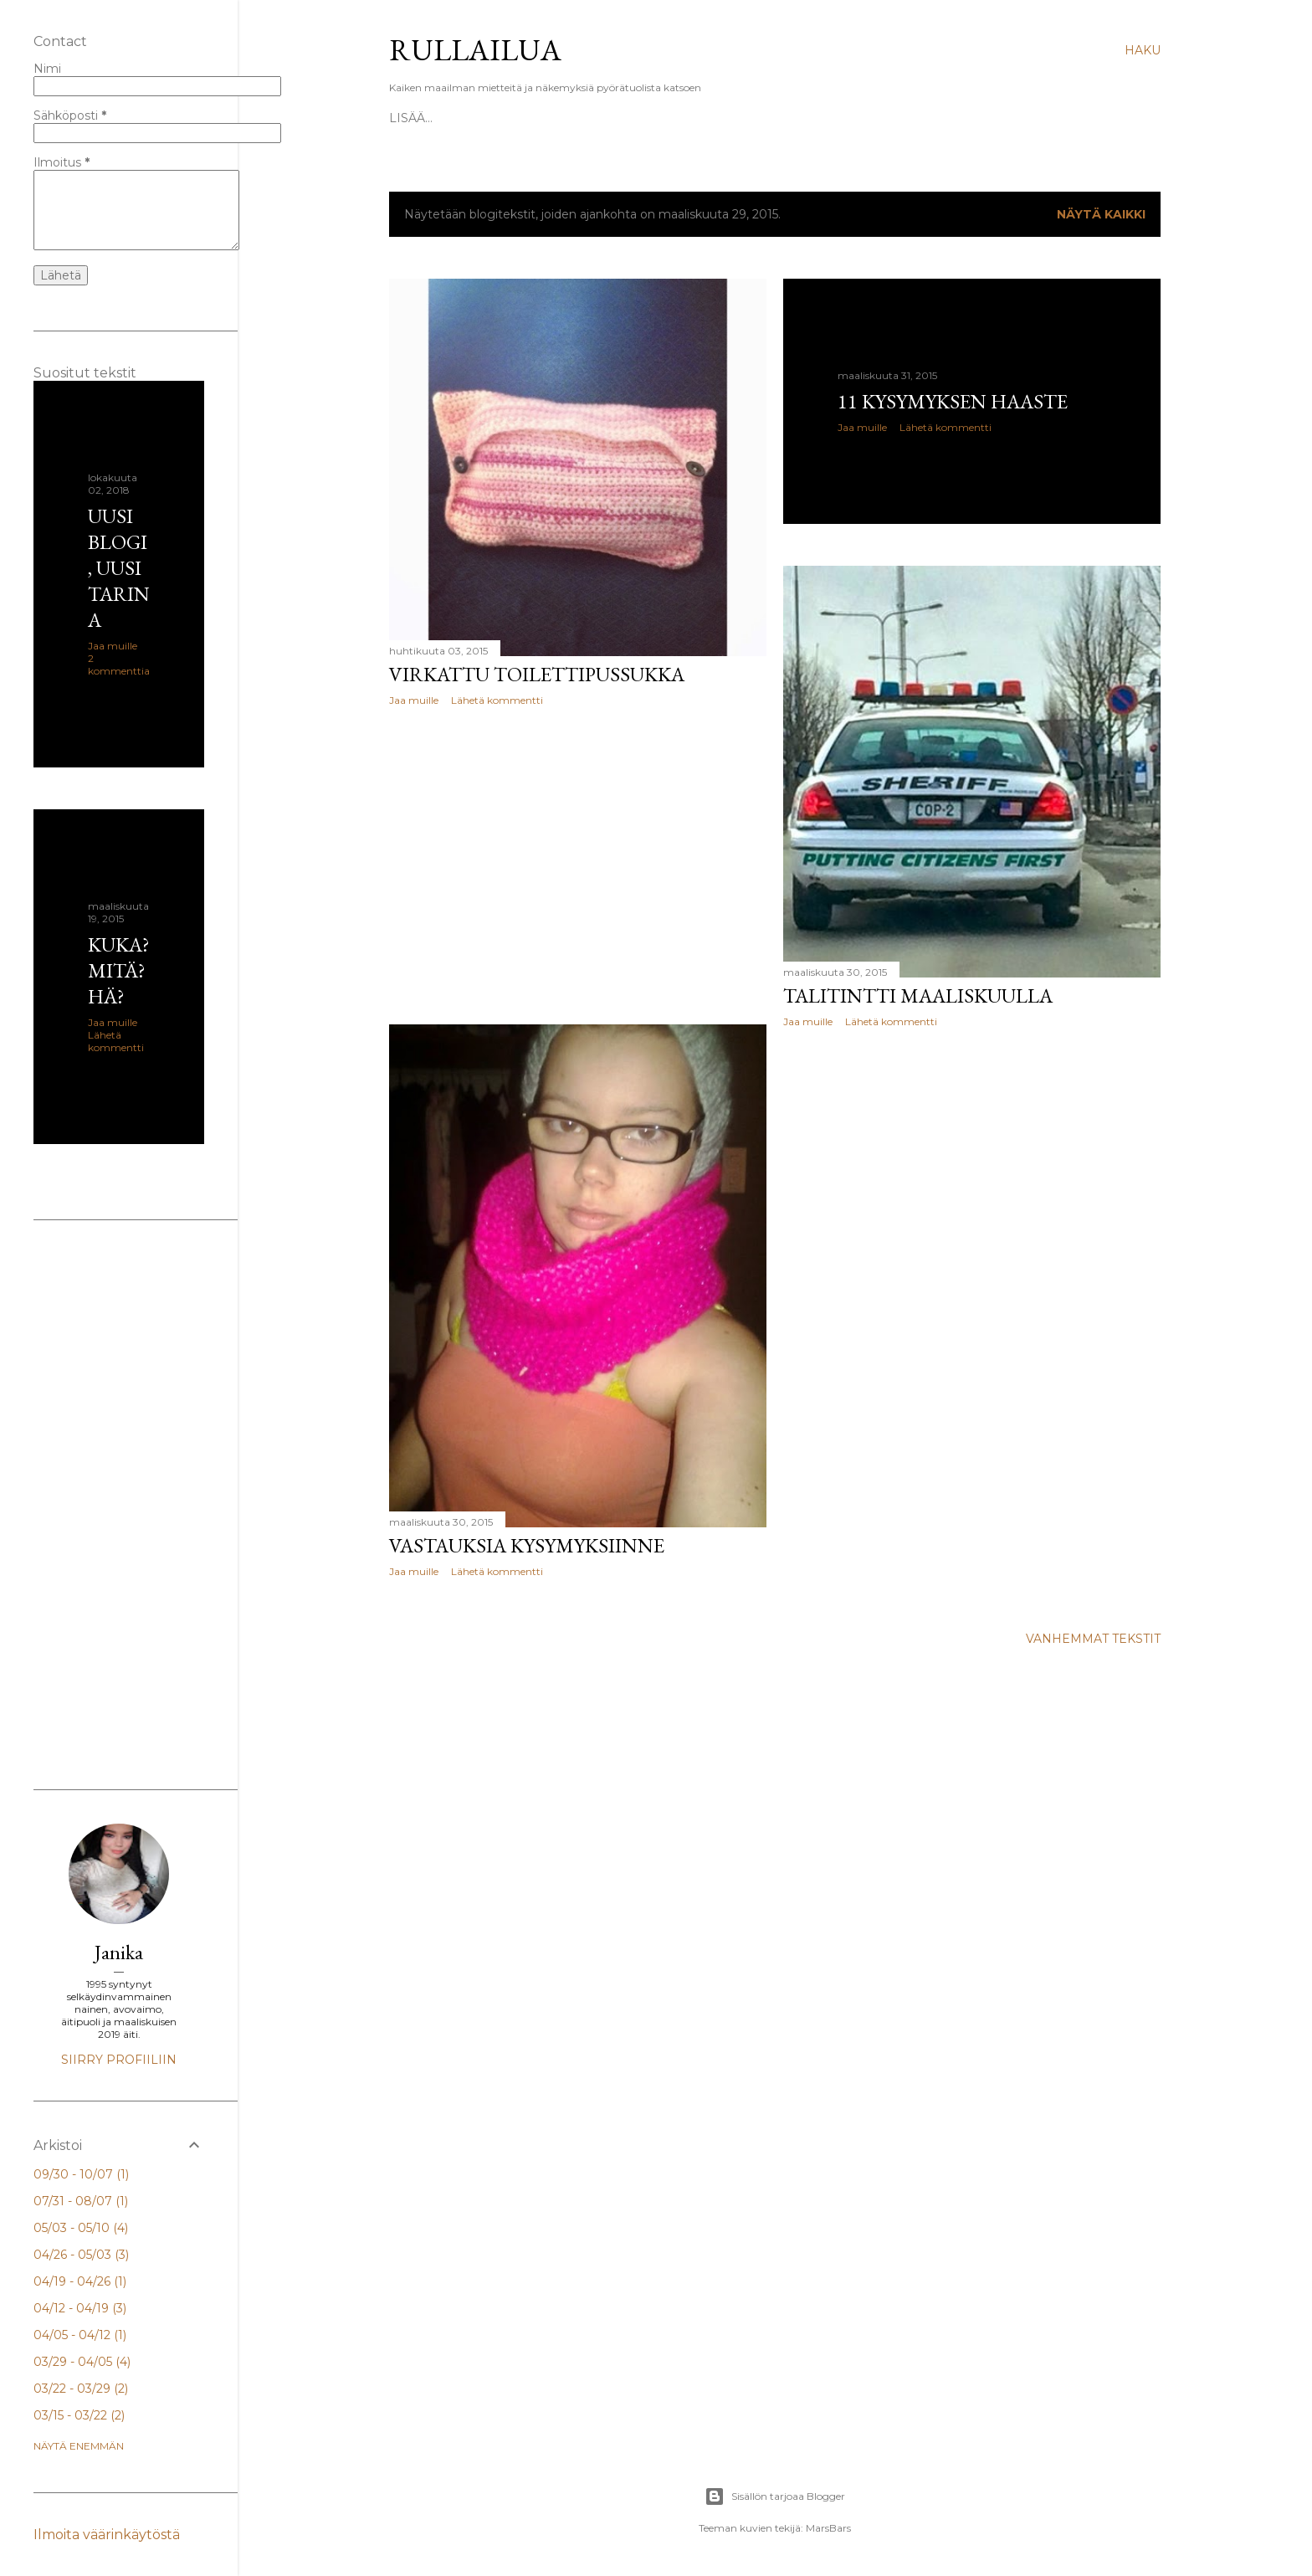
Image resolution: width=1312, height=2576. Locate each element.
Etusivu (416, 118)
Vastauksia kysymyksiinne (526, 1545)
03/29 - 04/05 (82, 2361)
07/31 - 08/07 (80, 2201)
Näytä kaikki (1101, 214)
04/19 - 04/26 (79, 2281)
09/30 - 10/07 (81, 2174)
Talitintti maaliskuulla (918, 995)
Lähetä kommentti (497, 700)
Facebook (604, 118)
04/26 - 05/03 (81, 2254)
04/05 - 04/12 (79, 2335)
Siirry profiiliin (119, 2059)
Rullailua (475, 49)
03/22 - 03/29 (80, 2388)
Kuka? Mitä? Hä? (506, 118)
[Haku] (1143, 50)
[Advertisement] (577, 865)
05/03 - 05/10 (80, 2227)
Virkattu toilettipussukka (536, 674)
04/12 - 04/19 (79, 2308)
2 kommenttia (119, 664)
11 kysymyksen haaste (953, 401)
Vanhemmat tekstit (1093, 1638)
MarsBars (828, 2528)
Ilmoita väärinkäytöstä (106, 2535)
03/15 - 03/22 (79, 2415)
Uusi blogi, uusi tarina (119, 568)
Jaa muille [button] (413, 700)
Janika (119, 1952)
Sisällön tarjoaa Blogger (775, 2496)
